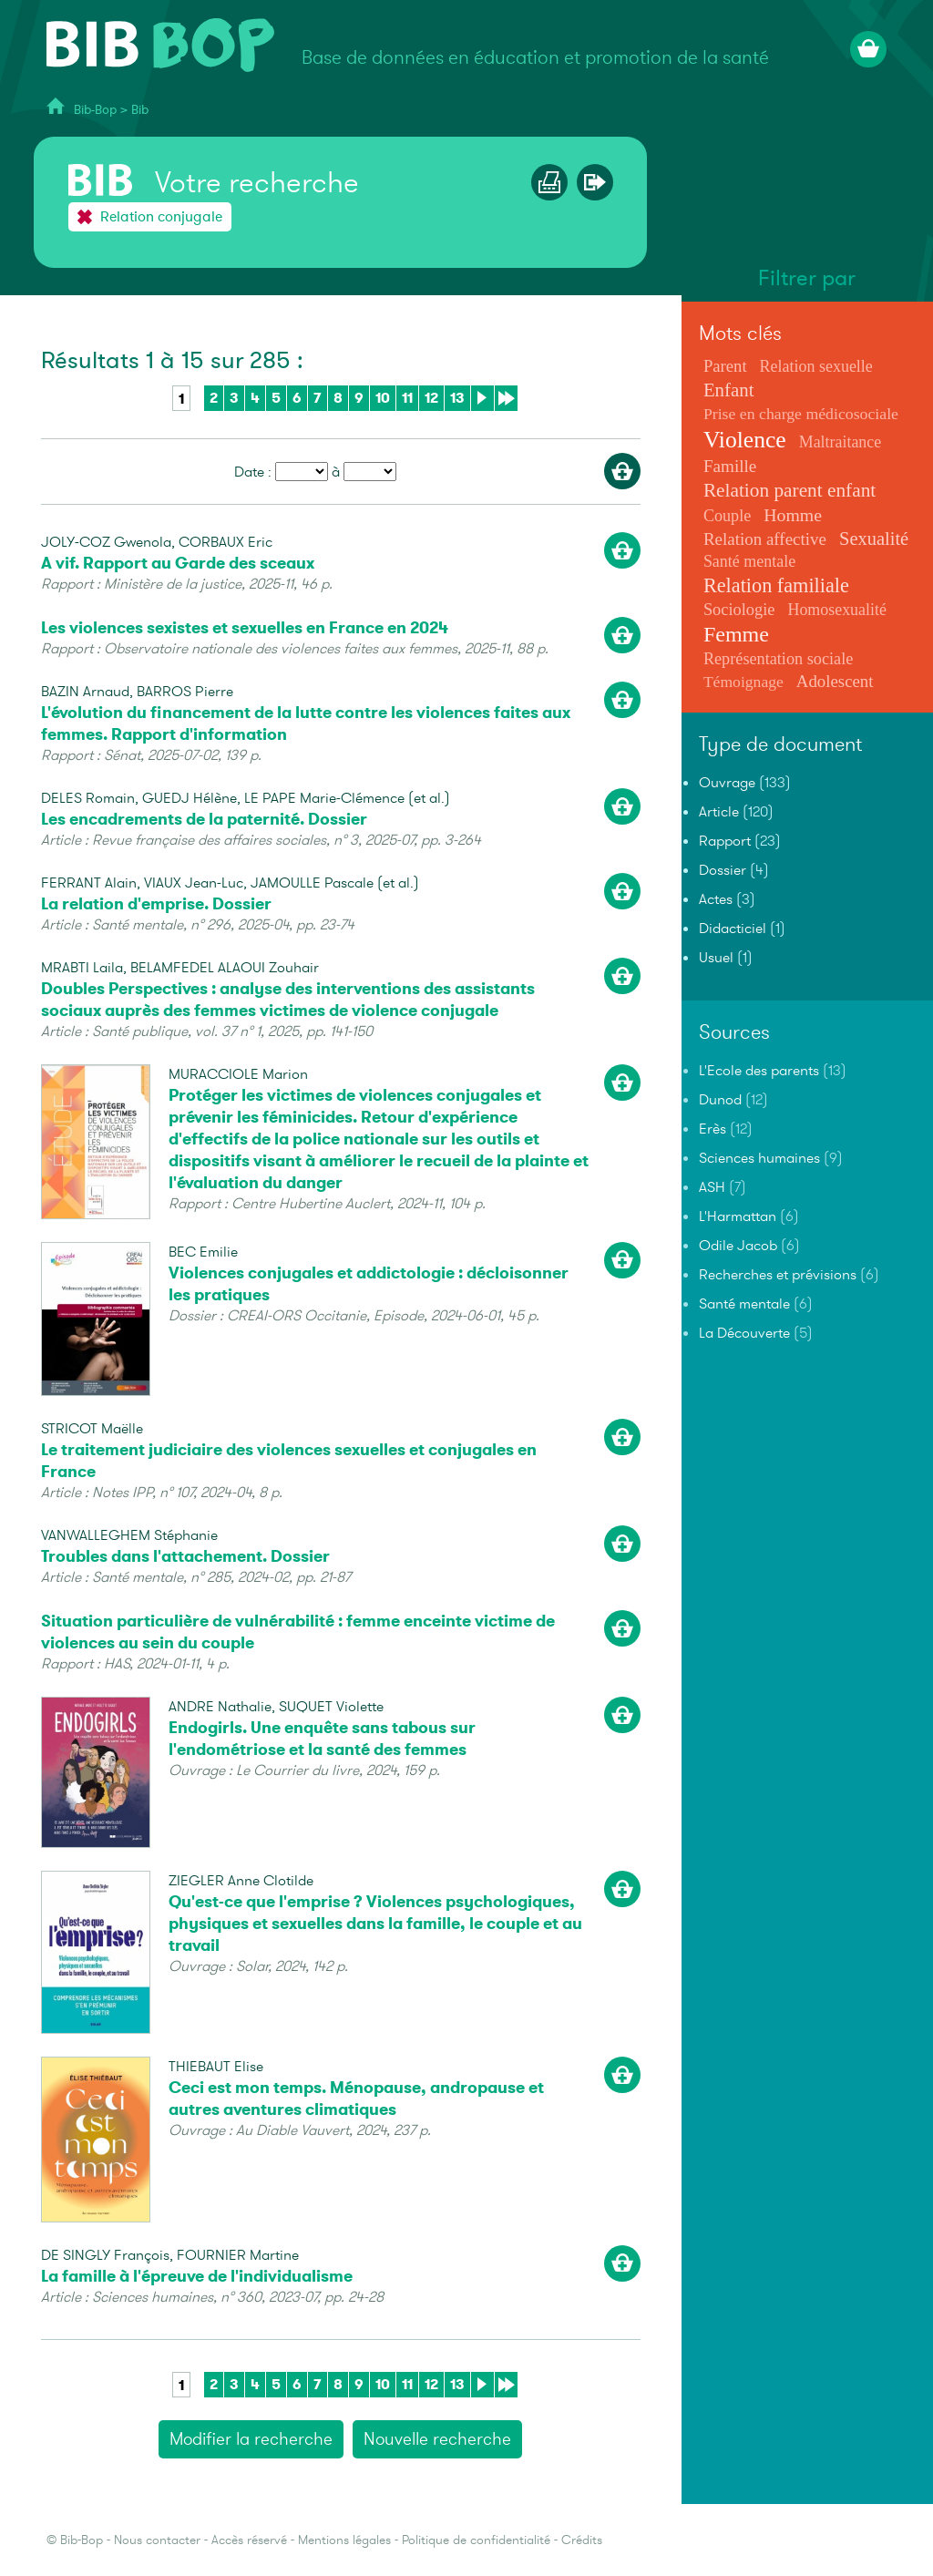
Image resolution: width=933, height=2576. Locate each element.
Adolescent (835, 681)
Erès (712, 1129)
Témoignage (743, 681)
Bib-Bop (95, 109)
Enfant (728, 390)
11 (407, 397)
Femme (736, 634)
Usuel (716, 958)
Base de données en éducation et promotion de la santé (535, 58)
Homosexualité (836, 609)
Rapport (725, 841)
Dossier (722, 870)
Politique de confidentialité (476, 2540)
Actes (716, 899)
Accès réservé (249, 2540)
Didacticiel (732, 929)
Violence (744, 439)
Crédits (581, 2540)
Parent (725, 365)
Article (719, 812)
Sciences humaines (759, 1158)
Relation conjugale (161, 217)
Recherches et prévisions (777, 1275)
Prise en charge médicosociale (800, 414)
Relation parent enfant (789, 490)
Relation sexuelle (816, 366)
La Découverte (744, 1333)
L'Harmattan (737, 1216)
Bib (140, 109)
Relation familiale (776, 585)
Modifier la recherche (251, 2439)
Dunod (720, 1100)
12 (431, 397)
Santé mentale (749, 561)
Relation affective (764, 539)
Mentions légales (344, 2540)
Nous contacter (157, 2540)
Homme (793, 515)
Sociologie (739, 609)
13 (457, 397)
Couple (727, 516)
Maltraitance (840, 442)
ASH (712, 1187)
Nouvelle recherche (437, 2439)
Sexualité (873, 539)
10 (382, 397)
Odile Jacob (738, 1246)
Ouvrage (727, 783)
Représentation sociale (778, 659)
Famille (729, 466)
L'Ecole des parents (759, 1071)
